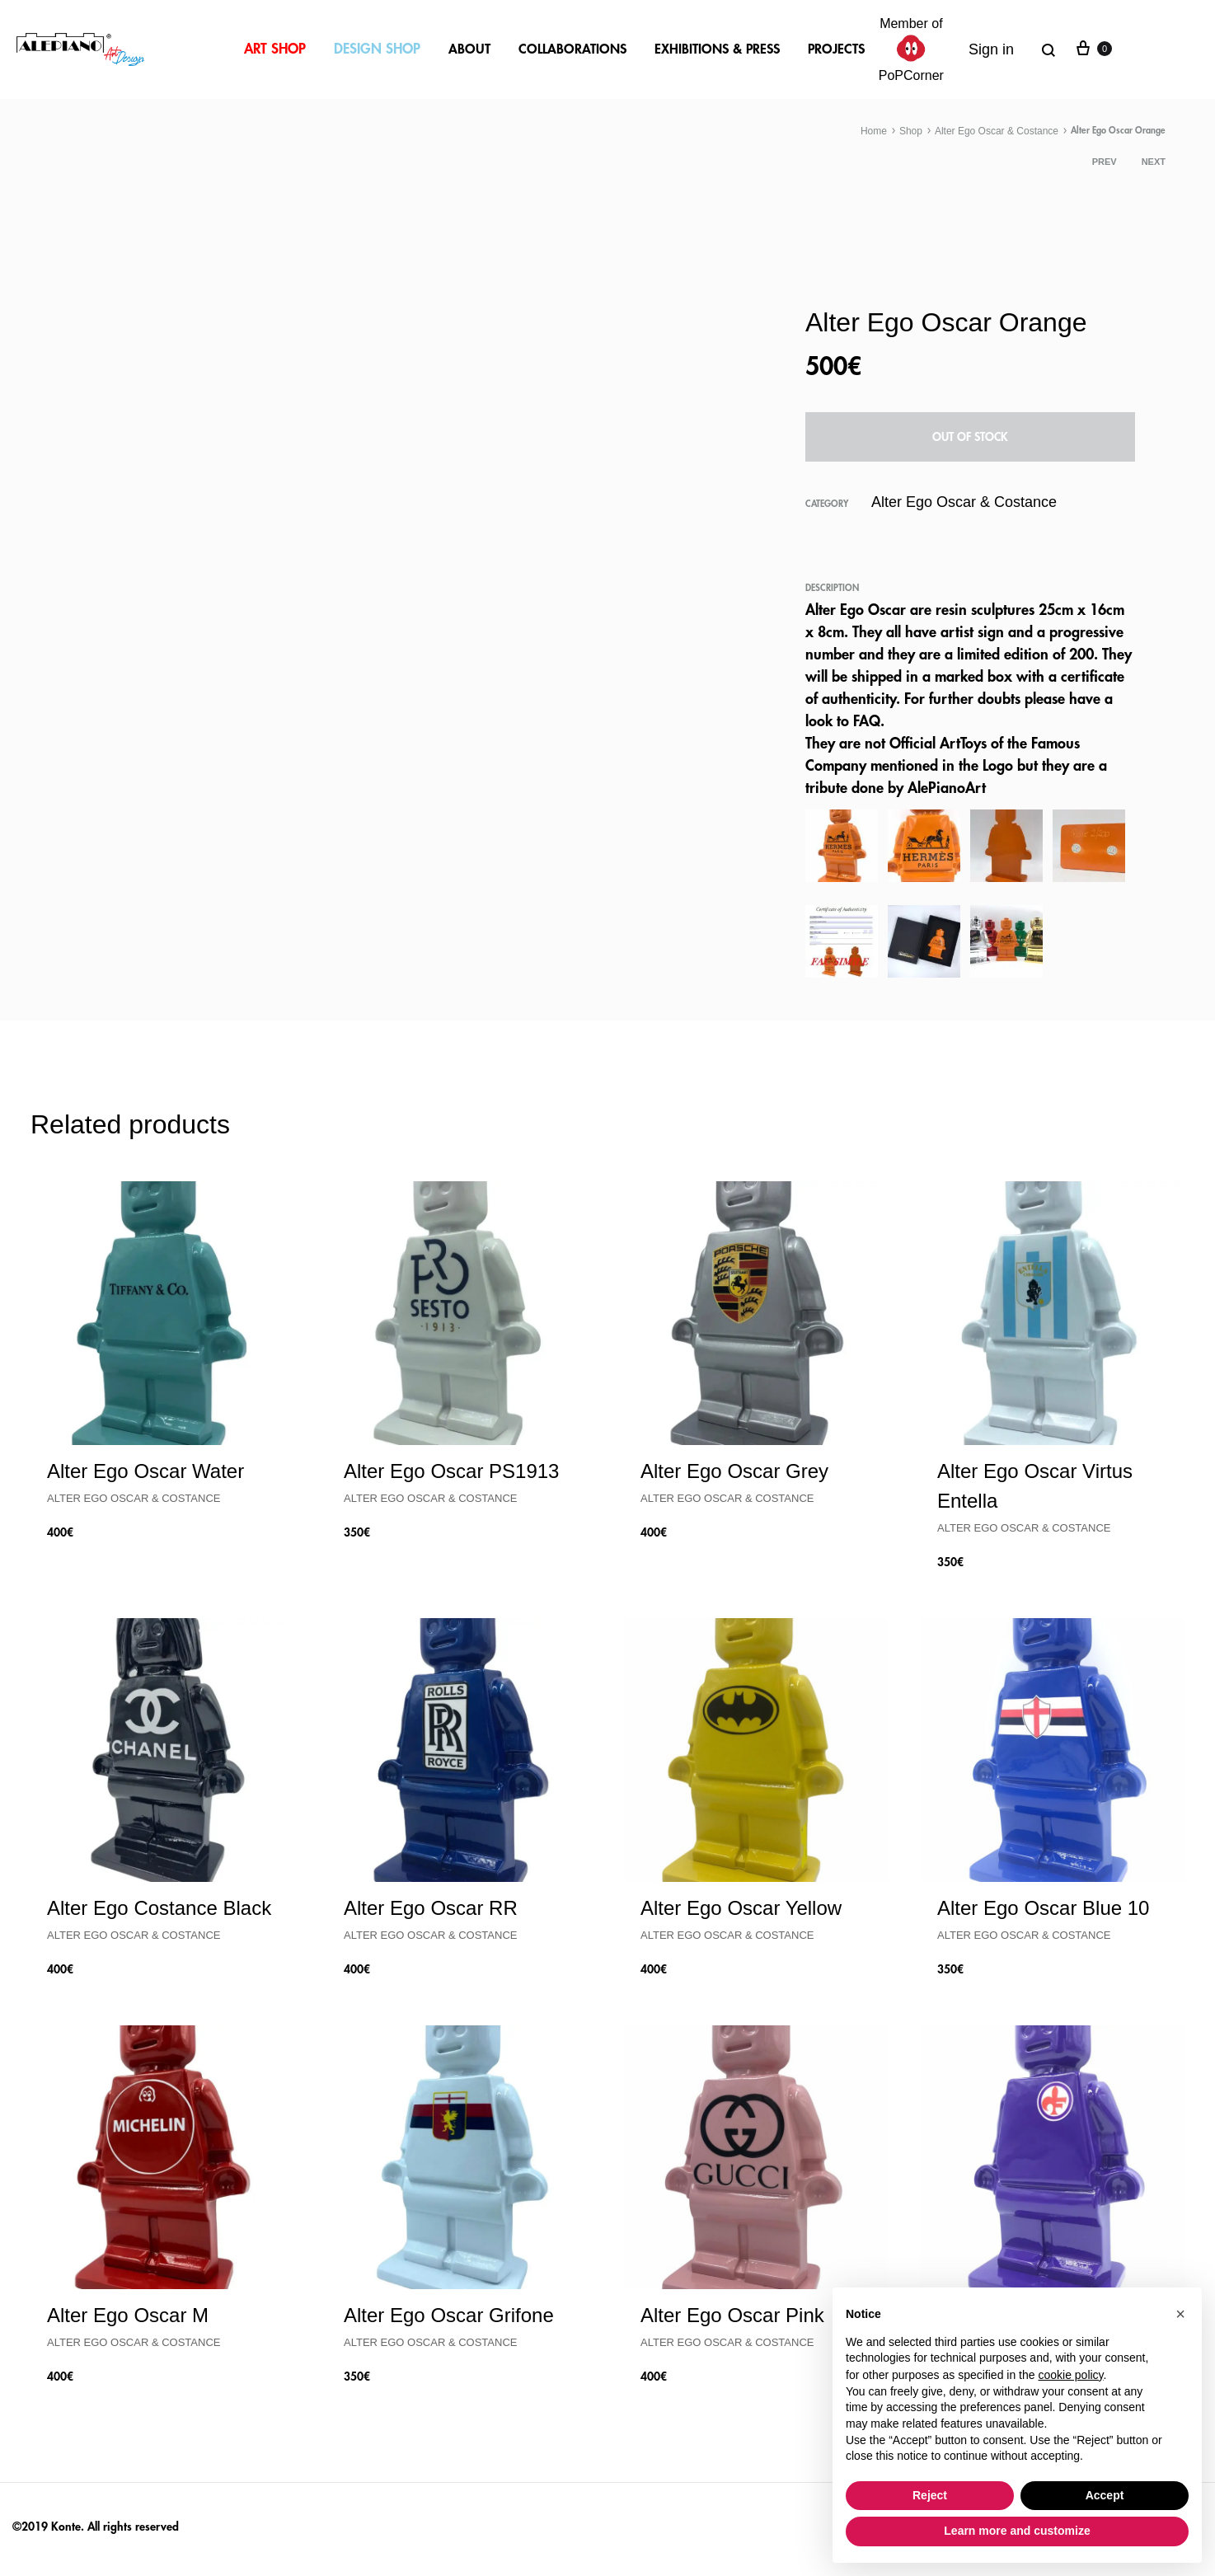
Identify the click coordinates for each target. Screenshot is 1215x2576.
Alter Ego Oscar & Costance (996, 131)
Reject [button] (929, 2495)
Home (874, 131)
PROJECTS (836, 49)
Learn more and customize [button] (1017, 2530)
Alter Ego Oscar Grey (734, 1471)
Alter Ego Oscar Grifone (449, 2315)
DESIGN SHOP (377, 49)
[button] (1180, 2314)
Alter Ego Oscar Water (145, 1471)
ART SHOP (275, 49)
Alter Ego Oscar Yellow (741, 1908)
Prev (1104, 162)
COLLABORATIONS (572, 49)
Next (1154, 162)
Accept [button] (1105, 2495)
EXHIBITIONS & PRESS (717, 49)
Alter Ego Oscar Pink (732, 2315)
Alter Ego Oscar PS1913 (451, 1471)
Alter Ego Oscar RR (431, 1908)
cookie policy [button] (1070, 2374)
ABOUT (469, 49)
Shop (910, 131)
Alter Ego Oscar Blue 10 (1043, 1908)
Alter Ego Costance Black (159, 1908)
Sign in (991, 49)
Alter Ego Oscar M (128, 2315)
